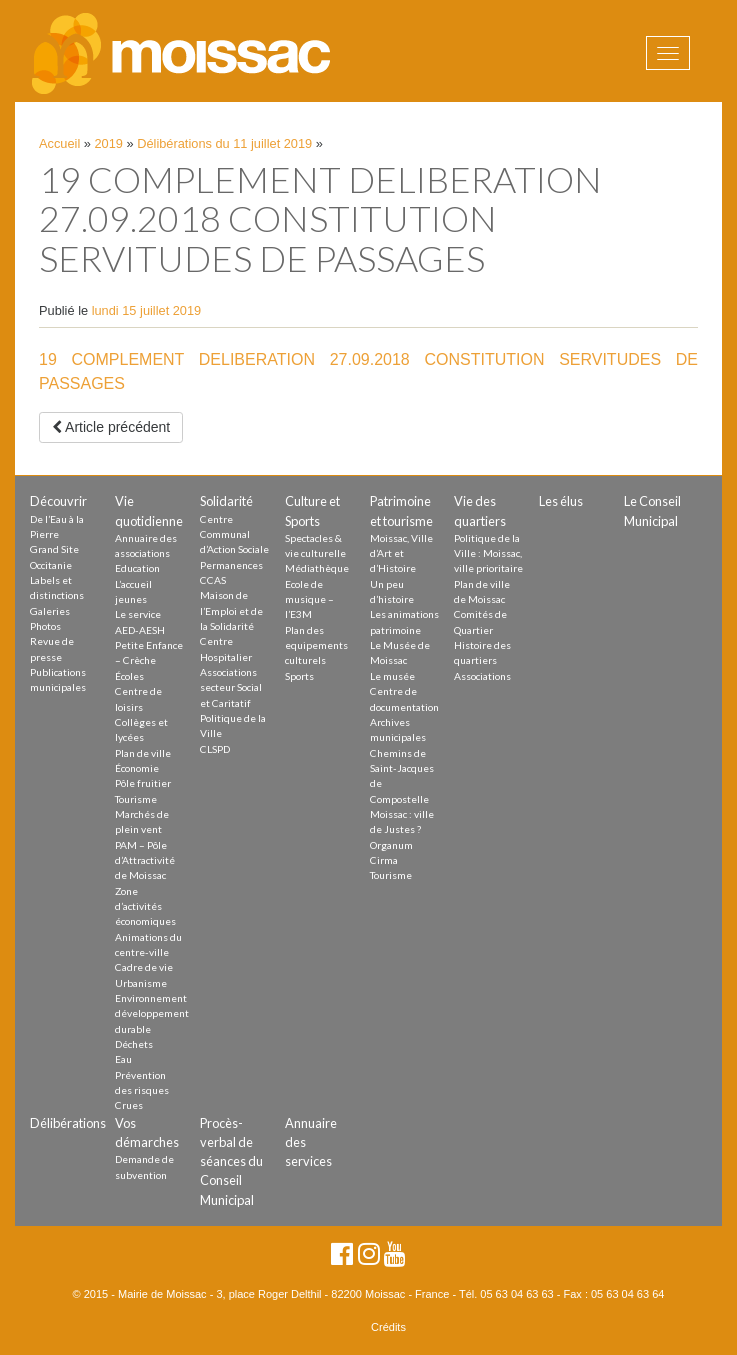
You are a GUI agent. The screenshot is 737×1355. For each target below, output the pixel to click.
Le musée (392, 676)
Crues (129, 1105)
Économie (137, 768)
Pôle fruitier (143, 783)
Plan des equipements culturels (316, 645)
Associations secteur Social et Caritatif (231, 687)
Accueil (59, 143)
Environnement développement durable (152, 1013)
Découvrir (58, 501)
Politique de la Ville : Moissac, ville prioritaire (488, 553)
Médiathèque (317, 568)
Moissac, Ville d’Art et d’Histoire (401, 553)
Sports (299, 676)
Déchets (134, 1044)
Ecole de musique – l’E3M (309, 599)
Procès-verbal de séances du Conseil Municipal (231, 1161)
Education (137, 568)
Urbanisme (141, 983)
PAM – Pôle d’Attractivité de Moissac (145, 860)
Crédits (388, 1327)
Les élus (561, 501)
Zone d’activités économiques (145, 906)
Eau (123, 1059)
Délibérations (68, 1123)
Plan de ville (143, 753)
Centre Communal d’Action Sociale (234, 534)
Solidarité (226, 501)
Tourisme (136, 799)
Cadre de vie (144, 967)
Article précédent (111, 427)
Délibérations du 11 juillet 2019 (224, 143)
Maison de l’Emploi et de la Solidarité (231, 610)
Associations (482, 676)
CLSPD (215, 749)
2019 (109, 143)
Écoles (129, 676)
